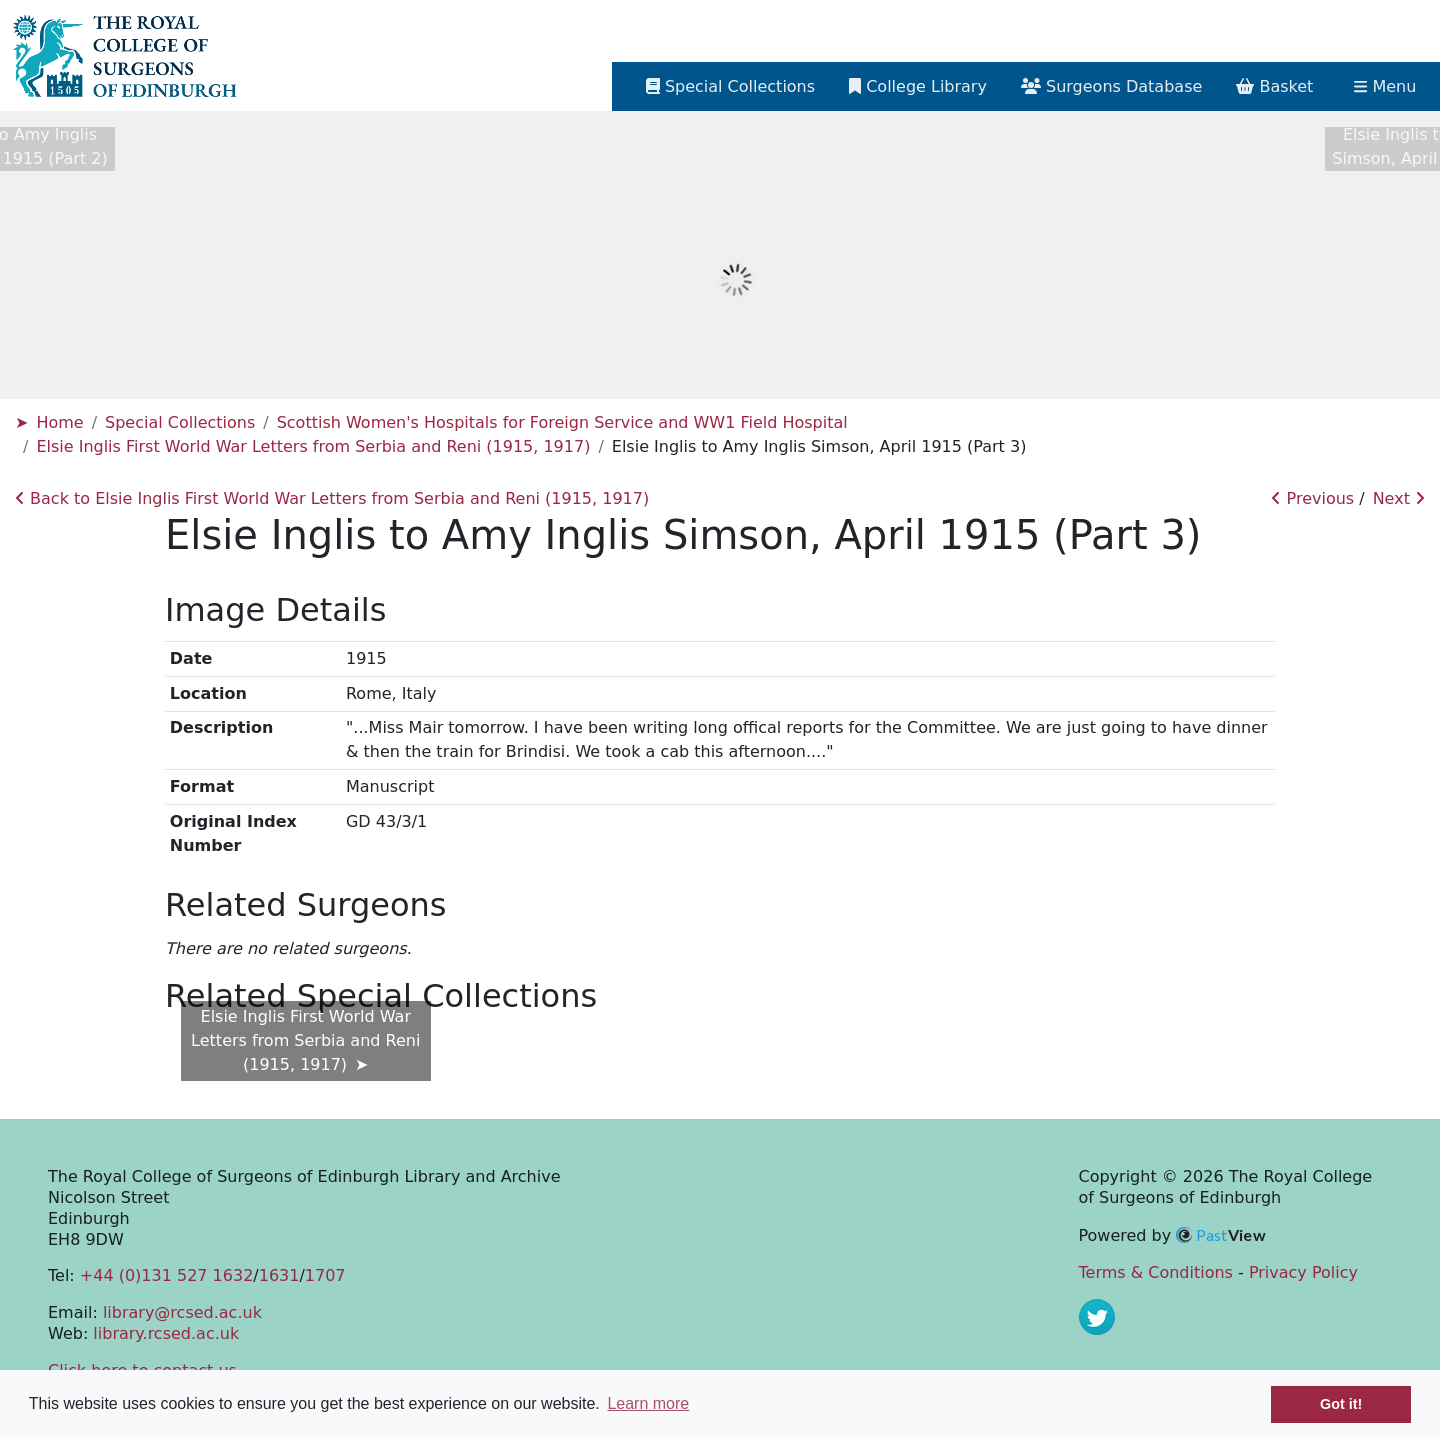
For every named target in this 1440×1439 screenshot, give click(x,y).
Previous (1312, 498)
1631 (279, 1275)
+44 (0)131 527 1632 (166, 1275)
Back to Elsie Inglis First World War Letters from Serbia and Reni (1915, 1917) (332, 498)
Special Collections (180, 422)
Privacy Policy (1303, 1272)
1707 (325, 1275)
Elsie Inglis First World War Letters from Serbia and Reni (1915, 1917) (313, 446)
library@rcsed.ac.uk (182, 1312)
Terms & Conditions (1156, 1272)
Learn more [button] (648, 1403)
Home (59, 422)
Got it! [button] (1341, 1404)
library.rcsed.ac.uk (166, 1333)
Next (1399, 498)
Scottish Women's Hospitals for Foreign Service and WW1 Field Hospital (562, 422)
